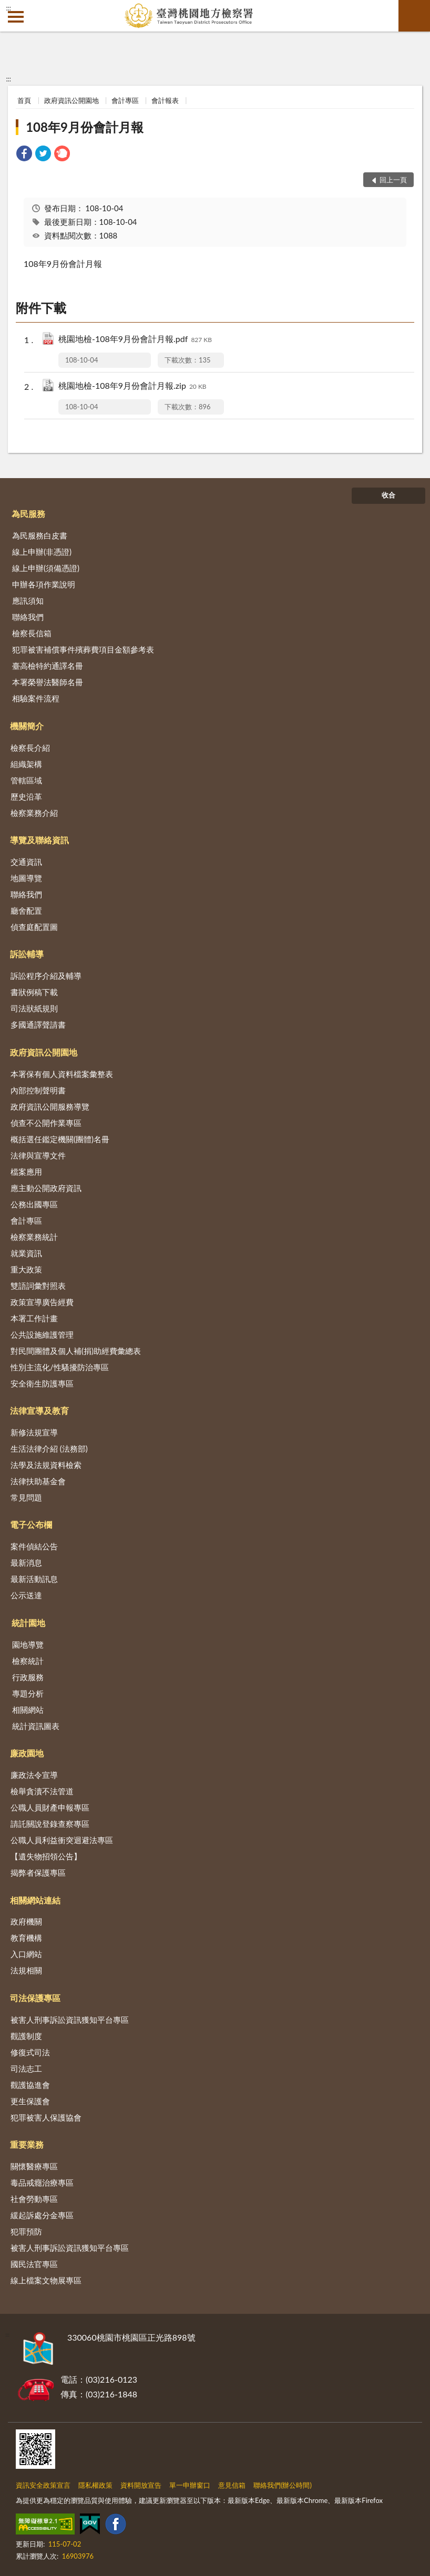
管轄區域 (26, 780)
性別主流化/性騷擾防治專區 (60, 1367)
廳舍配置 (26, 910)
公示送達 (26, 1595)
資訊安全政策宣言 (43, 2485)
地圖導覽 (26, 878)
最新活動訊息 (34, 1579)
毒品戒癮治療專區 (42, 2182)
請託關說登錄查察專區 (50, 1823)
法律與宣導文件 (38, 1155)
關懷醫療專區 (34, 2166)
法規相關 (26, 1970)
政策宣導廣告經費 (42, 1302)
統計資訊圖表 (35, 1726)
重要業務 (27, 2144)
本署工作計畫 (34, 1318)
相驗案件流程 (35, 698)
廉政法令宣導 (34, 1775)
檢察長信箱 (32, 633)
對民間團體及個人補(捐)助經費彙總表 (76, 1351)
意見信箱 (231, 2485)
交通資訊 (26, 861)
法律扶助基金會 (38, 1481)
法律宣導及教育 (39, 1410)
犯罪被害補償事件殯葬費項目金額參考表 (83, 649)
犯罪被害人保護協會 (46, 2117)
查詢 (414, 16)
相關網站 (28, 1709)
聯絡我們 (28, 617)
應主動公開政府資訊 (46, 1188)
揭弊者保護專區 (38, 1872)
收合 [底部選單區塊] (388, 495)
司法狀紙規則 (34, 1008)
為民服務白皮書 (39, 535)
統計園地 (28, 1623)
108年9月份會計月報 (85, 127)
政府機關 (26, 1921)
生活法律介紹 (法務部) (49, 1448)
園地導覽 (28, 1644)
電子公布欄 (31, 1524)
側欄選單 (16, 17)
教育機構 (26, 1937)
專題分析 (28, 1693)
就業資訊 (26, 1253)
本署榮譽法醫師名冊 (47, 682)
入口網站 (26, 1954)
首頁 (24, 100)
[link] (24, 155)
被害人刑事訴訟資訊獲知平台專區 (70, 2019)
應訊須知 (28, 600)
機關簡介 (27, 726)
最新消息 (26, 1562)
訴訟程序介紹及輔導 (46, 975)
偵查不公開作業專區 (46, 1122)
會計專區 (125, 100)
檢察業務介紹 (34, 813)
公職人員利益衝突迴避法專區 (62, 1840)
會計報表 (165, 100)
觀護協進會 (30, 2084)
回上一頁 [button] (393, 179)
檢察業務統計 (34, 1237)
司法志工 (26, 2068)
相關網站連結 (35, 1900)
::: (8, 8)
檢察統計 (28, 1660)
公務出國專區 (34, 1204)
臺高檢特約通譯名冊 (47, 665)
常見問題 (26, 1497)
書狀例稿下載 (34, 992)
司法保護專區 (35, 1998)
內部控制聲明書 (38, 1090)
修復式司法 (30, 2052)
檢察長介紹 (30, 747)
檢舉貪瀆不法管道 (42, 1791)
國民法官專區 (34, 2264)
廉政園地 (27, 1753)
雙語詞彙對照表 (38, 1285)
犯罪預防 (26, 2231)
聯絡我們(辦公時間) (282, 2485)
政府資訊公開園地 (71, 100)
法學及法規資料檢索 (46, 1465)
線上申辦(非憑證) (41, 551)
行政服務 (28, 1677)
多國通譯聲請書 (38, 1024)
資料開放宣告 (140, 2485)
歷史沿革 (26, 796)
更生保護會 (30, 2101)
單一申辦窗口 (189, 2485)
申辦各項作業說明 (43, 584)
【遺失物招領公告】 (46, 1856)
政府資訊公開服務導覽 (50, 1106)
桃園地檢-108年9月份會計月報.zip (132, 386)
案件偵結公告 (34, 1546)
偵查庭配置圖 (34, 927)
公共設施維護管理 (42, 1334)
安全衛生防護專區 (42, 1383)
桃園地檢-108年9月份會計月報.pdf (135, 340)
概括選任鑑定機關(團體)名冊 (60, 1139)
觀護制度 (26, 2036)
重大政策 (26, 1269)
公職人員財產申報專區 (50, 1807)
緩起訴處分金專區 (42, 2215)
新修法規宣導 (34, 1432)
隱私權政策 (95, 2485)
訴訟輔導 (27, 954)
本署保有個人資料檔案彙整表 (62, 1074)
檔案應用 (26, 1171)
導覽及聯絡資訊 (39, 840)
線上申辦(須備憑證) (45, 568)
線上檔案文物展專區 (46, 2280)
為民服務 (28, 514)
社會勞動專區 (34, 2198)
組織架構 (26, 764)
